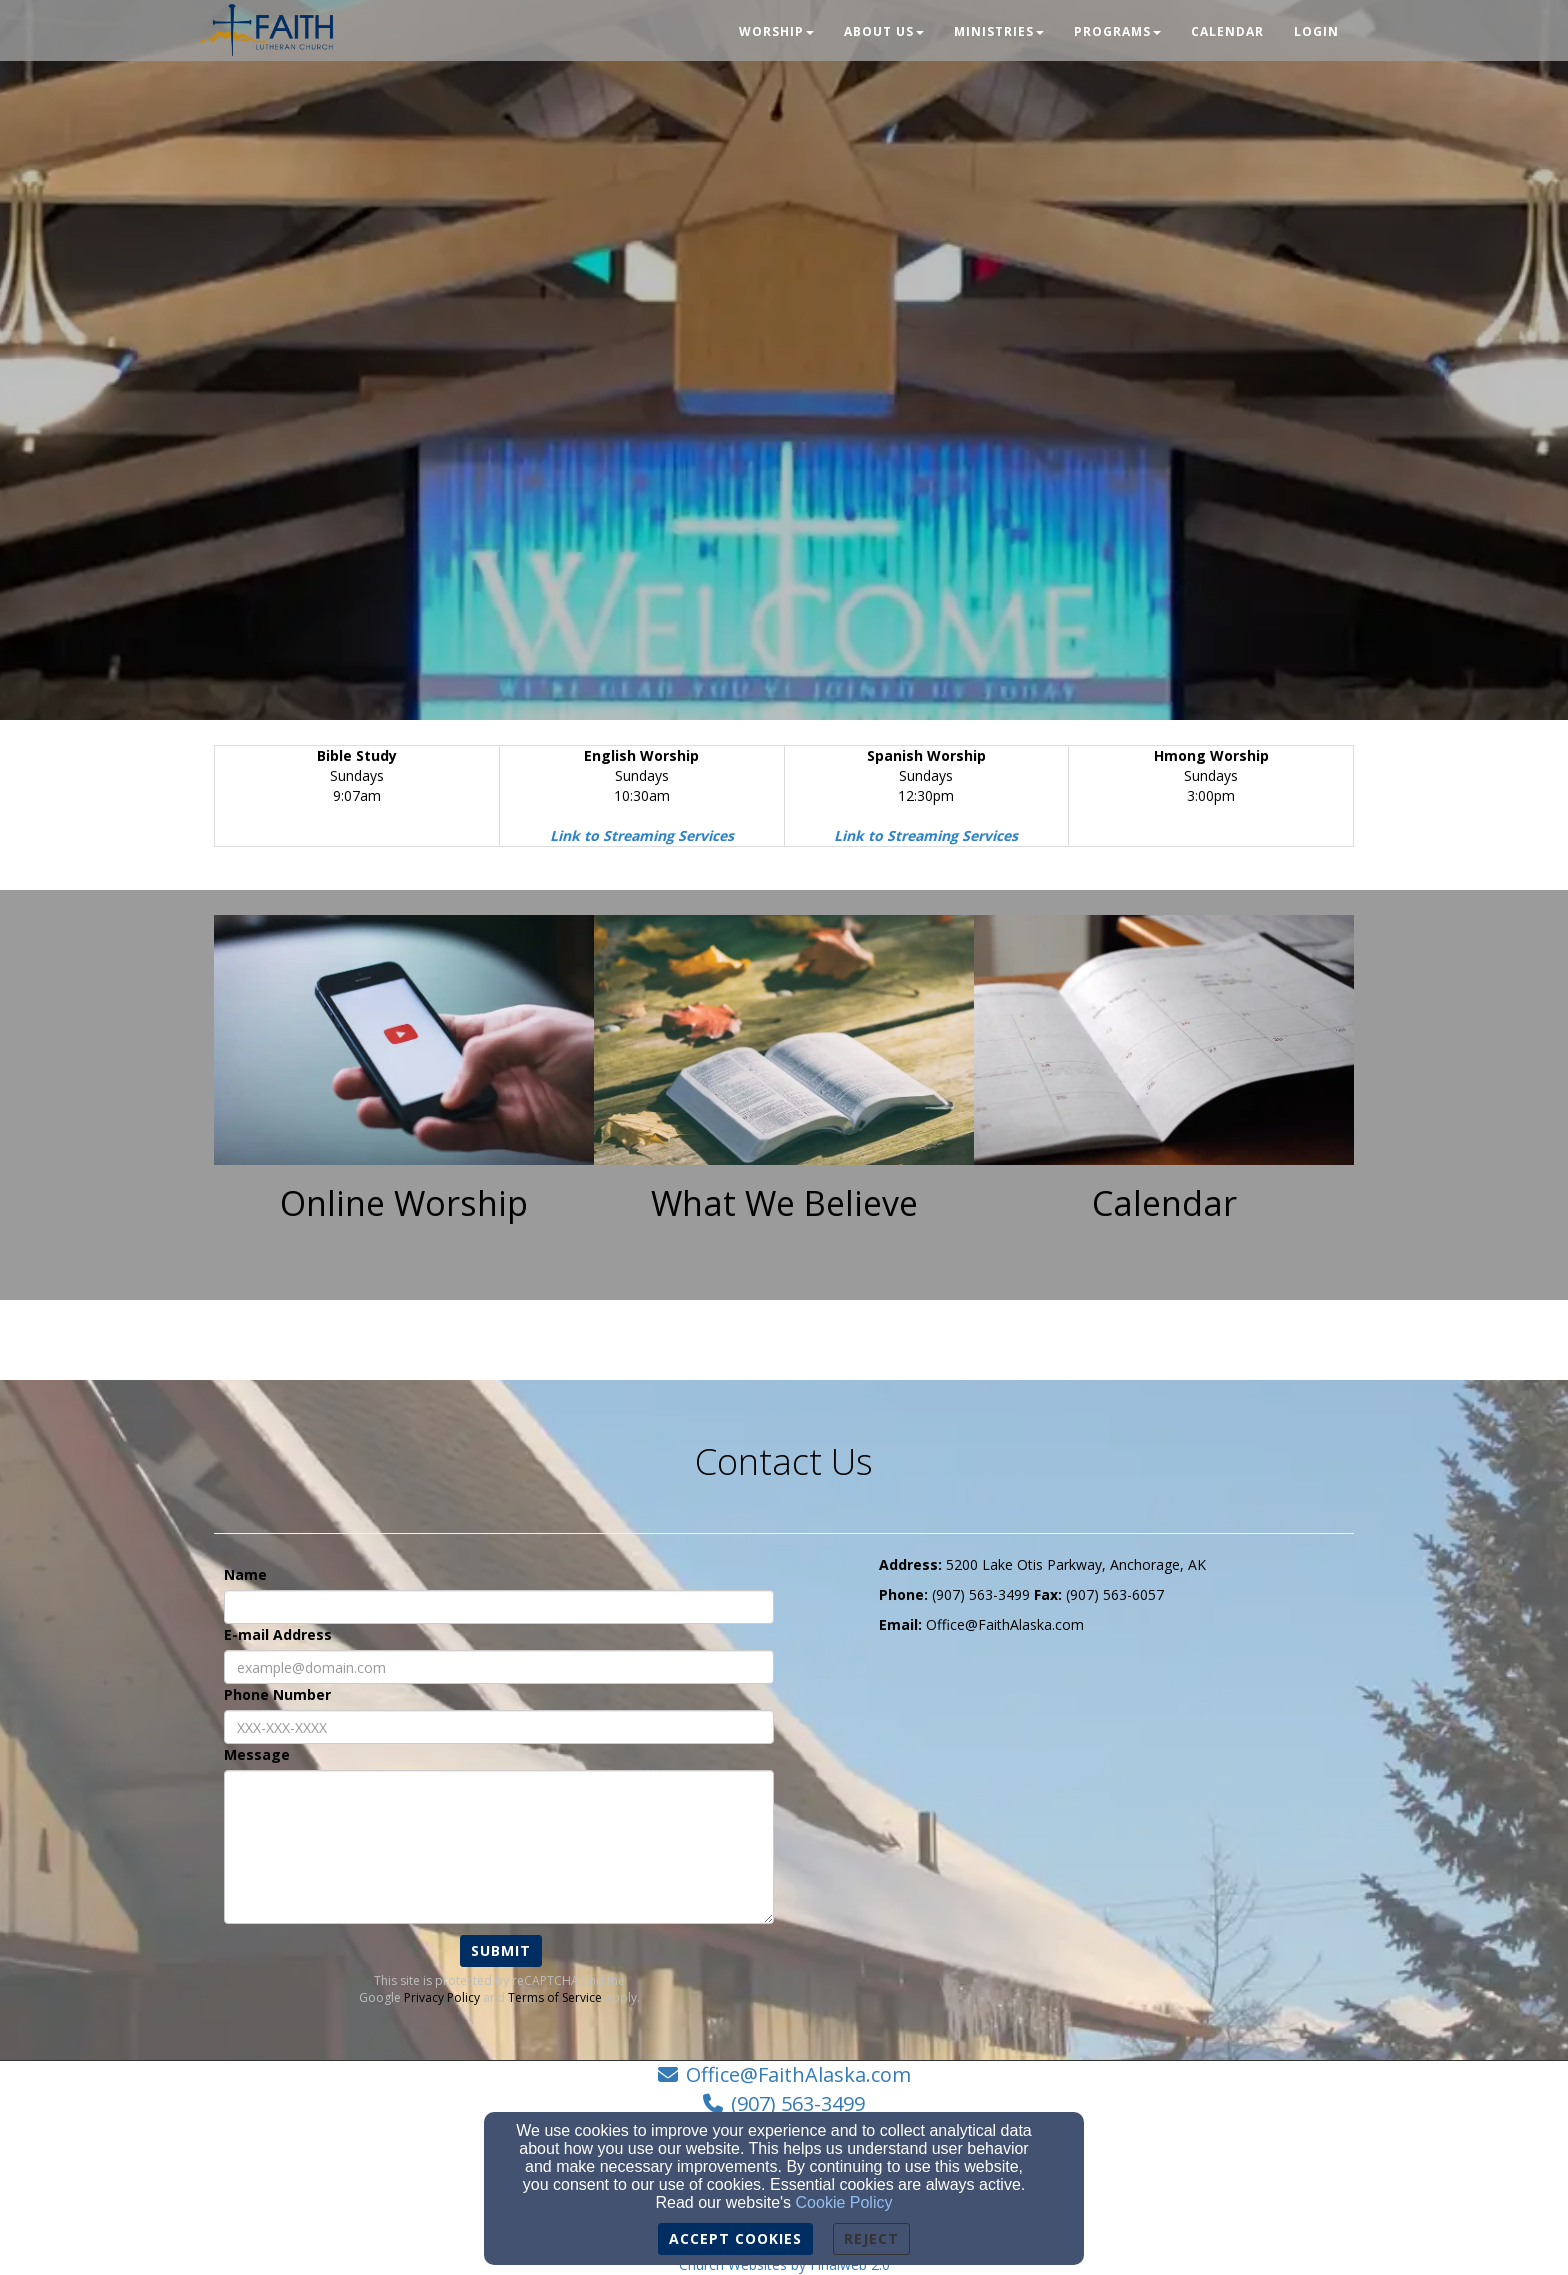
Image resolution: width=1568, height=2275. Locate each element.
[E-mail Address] (499, 1667)
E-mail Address (278, 1634)
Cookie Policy (844, 2202)
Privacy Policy (442, 1997)
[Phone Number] (499, 1727)
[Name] (499, 1607)
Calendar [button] (1227, 31)
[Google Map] (1116, 1795)
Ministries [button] (999, 31)
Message (257, 1754)
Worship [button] (776, 31)
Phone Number (277, 1694)
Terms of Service (555, 1997)
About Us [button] (884, 31)
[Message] (499, 1847)
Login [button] (1316, 31)
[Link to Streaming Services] (642, 835)
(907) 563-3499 (798, 2103)
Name (245, 1574)
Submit (501, 1950)
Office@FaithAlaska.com (798, 2074)
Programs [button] (1117, 31)
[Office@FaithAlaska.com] (1005, 1624)
